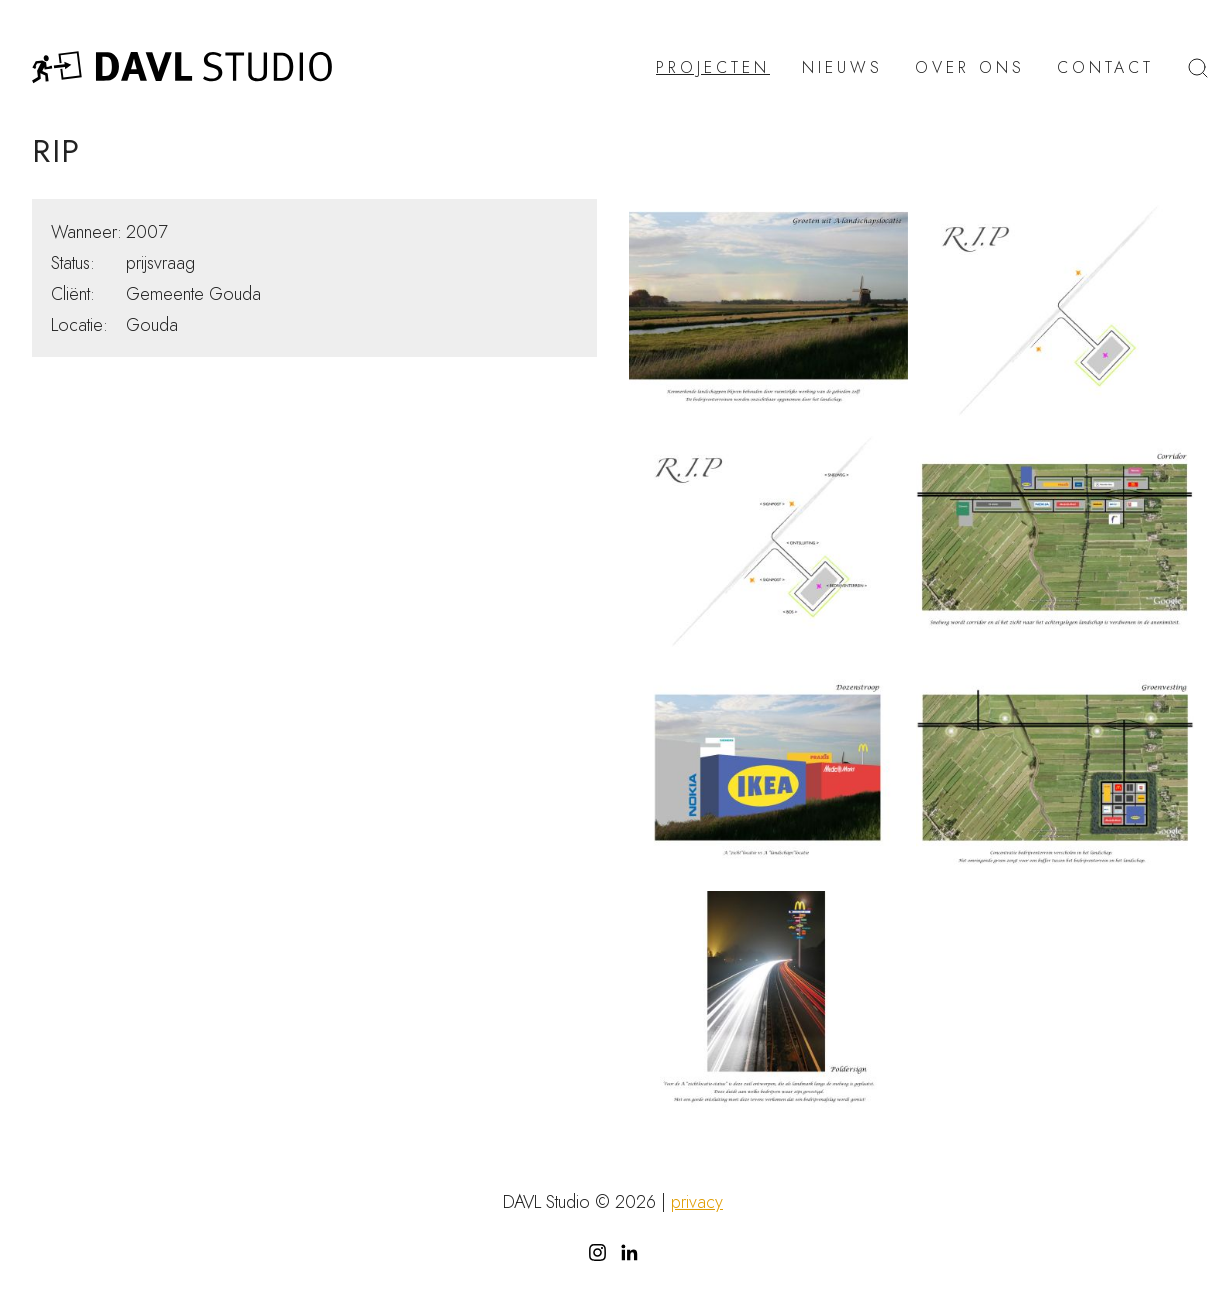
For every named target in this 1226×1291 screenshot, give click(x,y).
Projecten (713, 68)
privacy (697, 1201)
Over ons (970, 68)
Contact (1105, 68)
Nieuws (842, 68)
